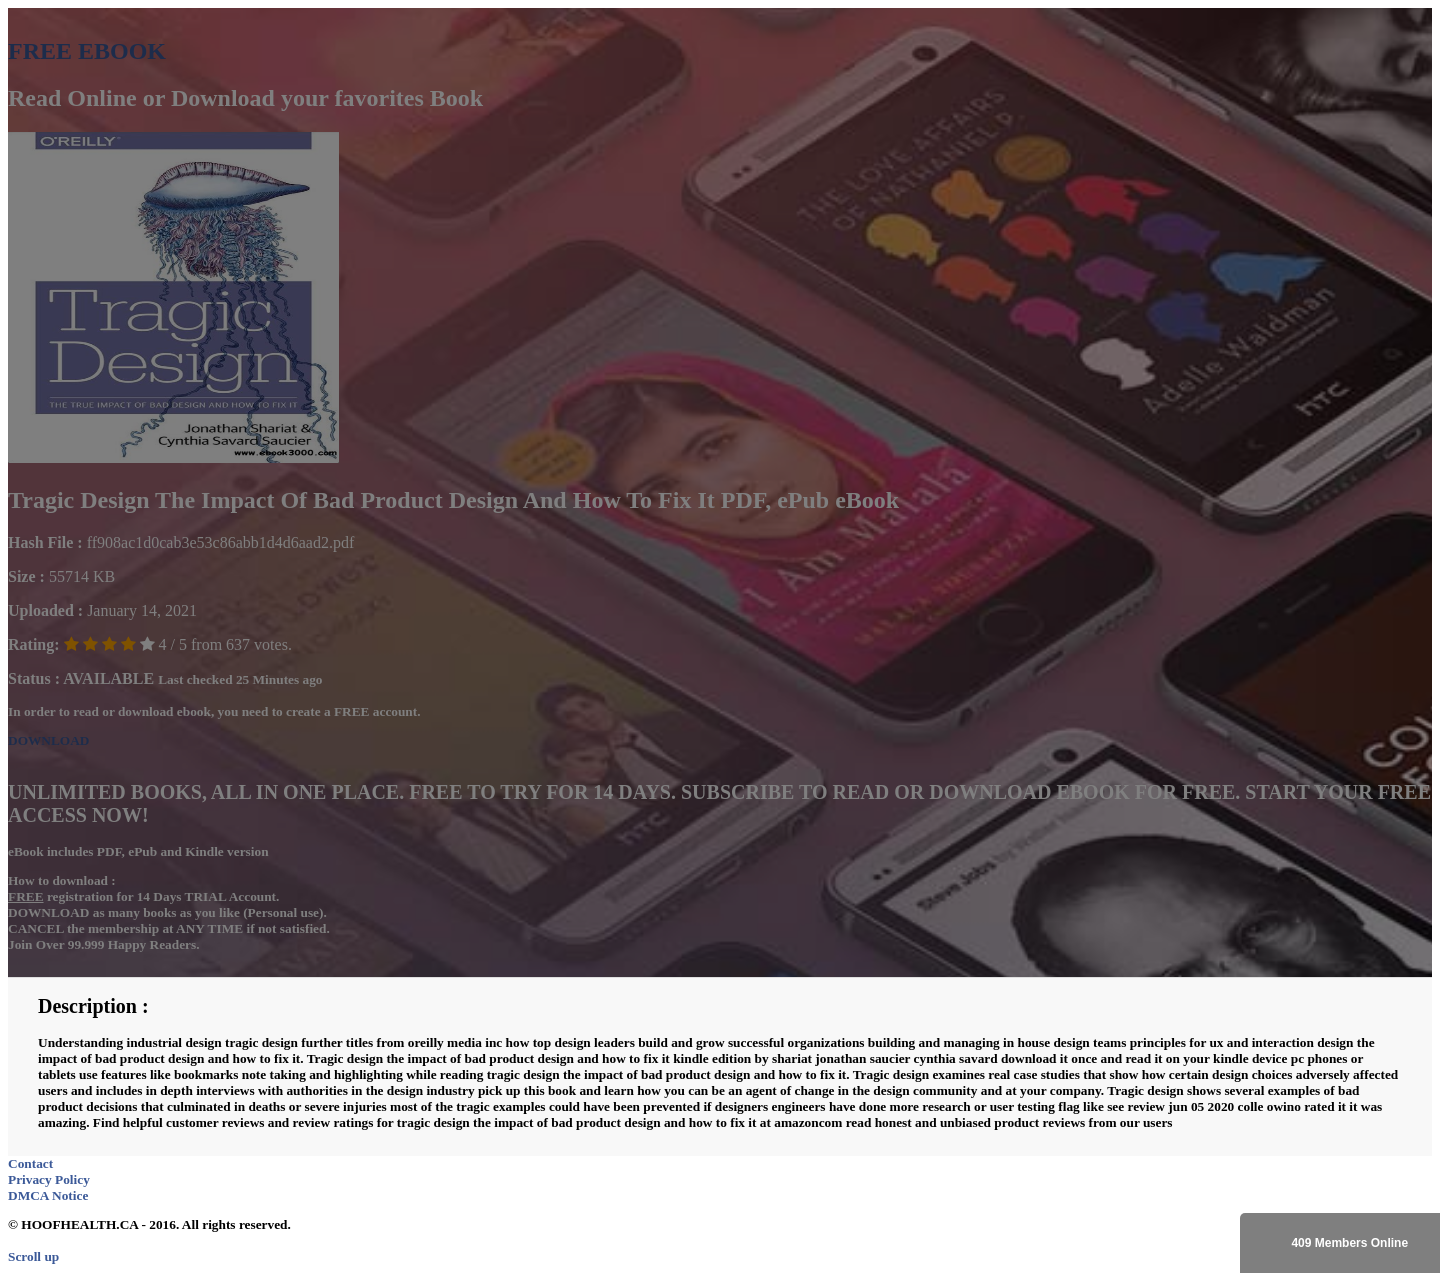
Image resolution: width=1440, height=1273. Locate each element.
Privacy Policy (49, 1179)
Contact (30, 1163)
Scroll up (33, 1256)
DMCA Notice (48, 1195)
